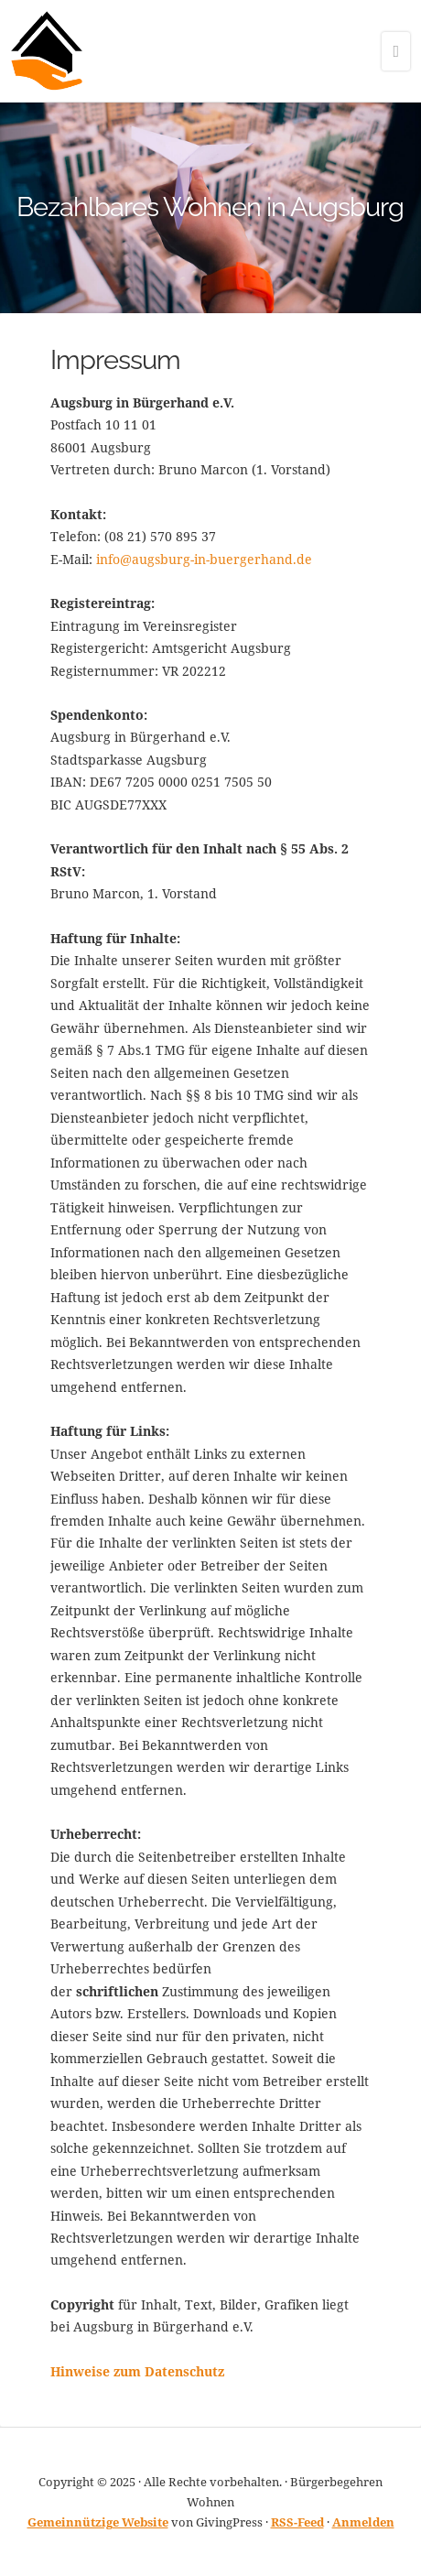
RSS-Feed (297, 2522)
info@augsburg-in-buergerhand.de (204, 559)
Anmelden (363, 2522)
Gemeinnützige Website (97, 2522)
